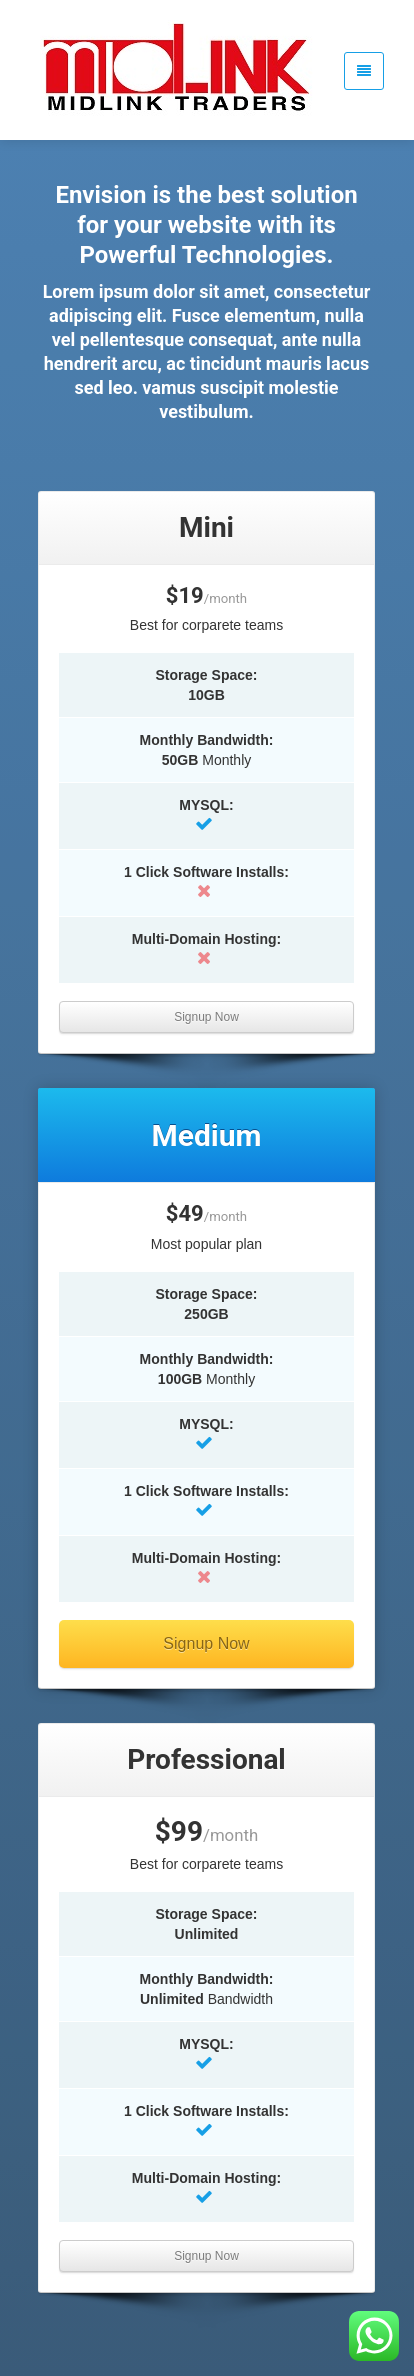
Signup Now (206, 1017)
